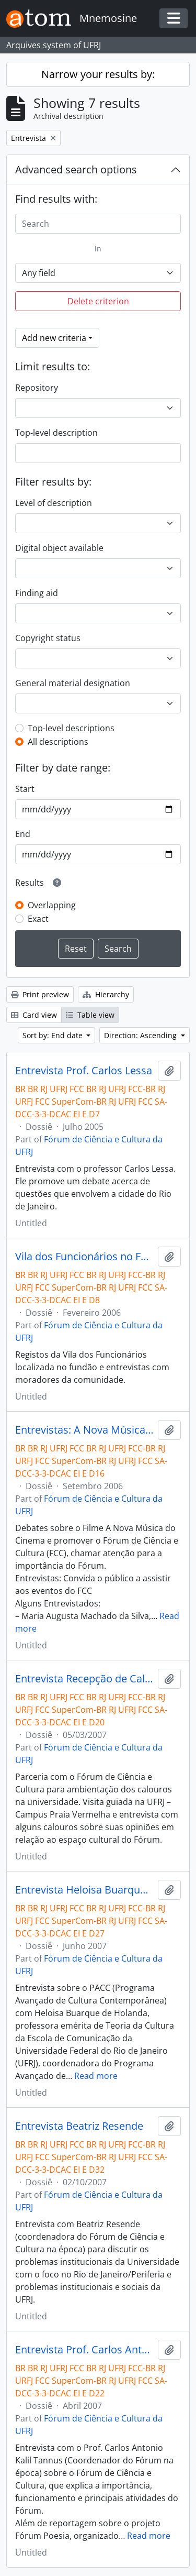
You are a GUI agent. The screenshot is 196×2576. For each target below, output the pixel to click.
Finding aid (36, 593)
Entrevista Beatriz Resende (79, 2126)
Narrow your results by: (98, 74)
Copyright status (47, 638)
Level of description (53, 503)
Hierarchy (106, 994)
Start (24, 789)
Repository (36, 387)
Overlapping (52, 905)
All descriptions (58, 741)
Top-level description (56, 432)
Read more (96, 2076)
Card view (34, 1015)
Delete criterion (98, 301)
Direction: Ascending (141, 1035)
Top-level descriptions (71, 728)
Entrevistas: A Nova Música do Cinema (84, 1430)
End (22, 834)
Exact (38, 918)
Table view (90, 1015)
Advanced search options (76, 169)
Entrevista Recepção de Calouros (84, 1678)
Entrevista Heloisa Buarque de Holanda (84, 1890)
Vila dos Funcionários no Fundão (84, 1256)
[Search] (98, 224)
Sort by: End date (53, 1035)
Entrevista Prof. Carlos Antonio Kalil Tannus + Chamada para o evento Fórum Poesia (84, 2349)
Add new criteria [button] (54, 338)
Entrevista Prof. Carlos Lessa (83, 1070)
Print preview (40, 994)
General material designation (72, 683)
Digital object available (59, 548)
